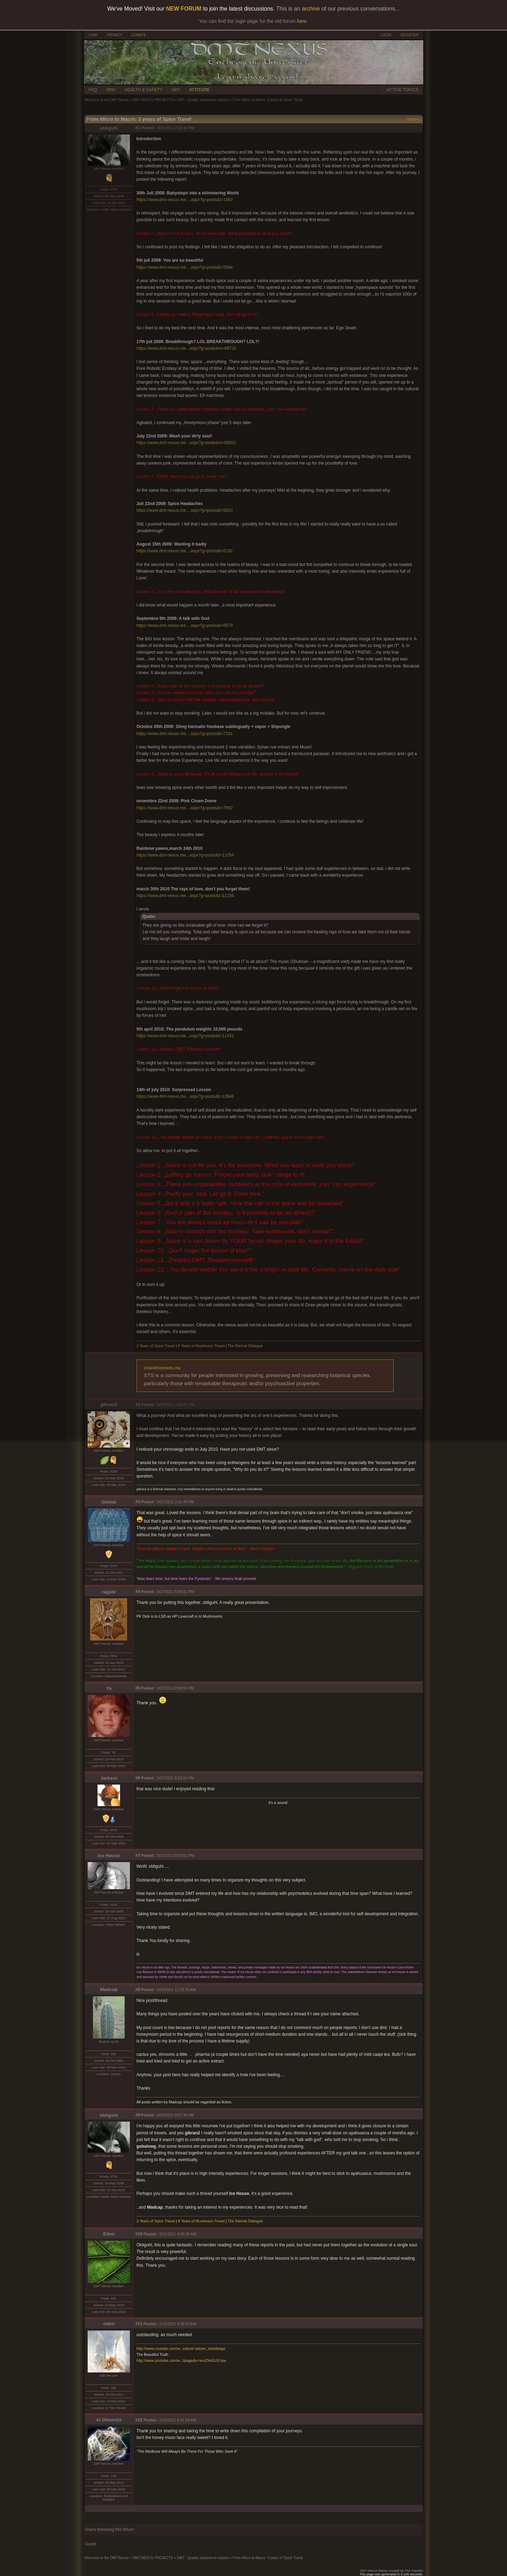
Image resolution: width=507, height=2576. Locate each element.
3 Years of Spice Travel (156, 1346)
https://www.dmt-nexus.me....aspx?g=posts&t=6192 (185, 550)
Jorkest (108, 1778)
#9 (138, 2115)
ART (175, 89)
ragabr (108, 1591)
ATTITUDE (199, 89)
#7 (138, 1855)
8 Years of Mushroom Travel (202, 1346)
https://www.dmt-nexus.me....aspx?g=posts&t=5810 (185, 510)
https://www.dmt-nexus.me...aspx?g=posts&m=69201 (186, 442)
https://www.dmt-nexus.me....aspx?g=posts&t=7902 (185, 807)
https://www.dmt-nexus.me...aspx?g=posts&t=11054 (185, 855)
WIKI (110, 89)
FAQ (93, 89)
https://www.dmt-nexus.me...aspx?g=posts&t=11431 (185, 1035)
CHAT (93, 35)
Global (108, 1502)
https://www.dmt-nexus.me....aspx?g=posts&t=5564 (185, 267)
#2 (138, 1404)
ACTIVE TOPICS (403, 89)
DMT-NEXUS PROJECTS (152, 100)
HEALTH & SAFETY (144, 89)
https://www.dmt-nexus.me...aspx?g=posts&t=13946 (185, 1096)
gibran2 (108, 1404)
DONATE (138, 35)
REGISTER (409, 35)
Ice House (109, 1855)
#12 (139, 2420)
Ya (109, 1688)
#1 (138, 127)
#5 (138, 1688)
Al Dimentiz (109, 2419)
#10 (139, 2234)
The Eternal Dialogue (245, 1346)
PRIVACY (114, 35)
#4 (138, 1591)
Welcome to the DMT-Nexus (107, 100)
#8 (138, 1989)
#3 (138, 1501)
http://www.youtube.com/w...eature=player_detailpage (181, 2348)
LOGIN (385, 35)
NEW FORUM (183, 9)
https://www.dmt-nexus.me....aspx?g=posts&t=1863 (185, 199)
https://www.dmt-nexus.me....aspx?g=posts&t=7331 (185, 733)
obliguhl (109, 128)
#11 (139, 2323)
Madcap (109, 1989)
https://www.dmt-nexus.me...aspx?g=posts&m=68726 (186, 348)
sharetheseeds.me (162, 1367)
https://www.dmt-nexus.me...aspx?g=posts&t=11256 (185, 895)
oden (108, 2323)
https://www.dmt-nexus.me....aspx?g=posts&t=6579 (185, 625)
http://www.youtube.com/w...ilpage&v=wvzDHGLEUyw (181, 2360)
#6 (138, 1777)
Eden (109, 2233)
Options (414, 119)
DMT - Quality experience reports (203, 100)
